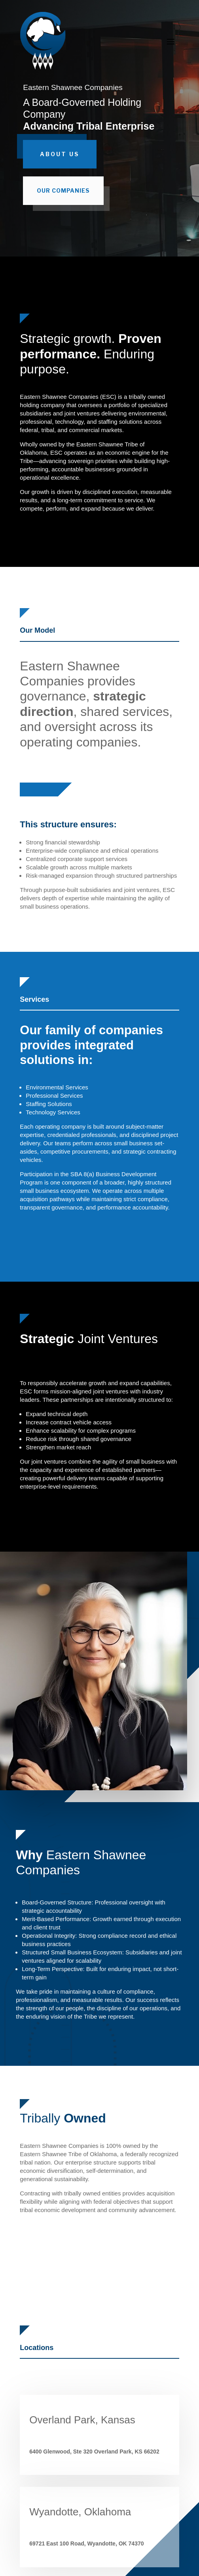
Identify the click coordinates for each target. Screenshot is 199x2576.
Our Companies (63, 190)
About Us (60, 154)
